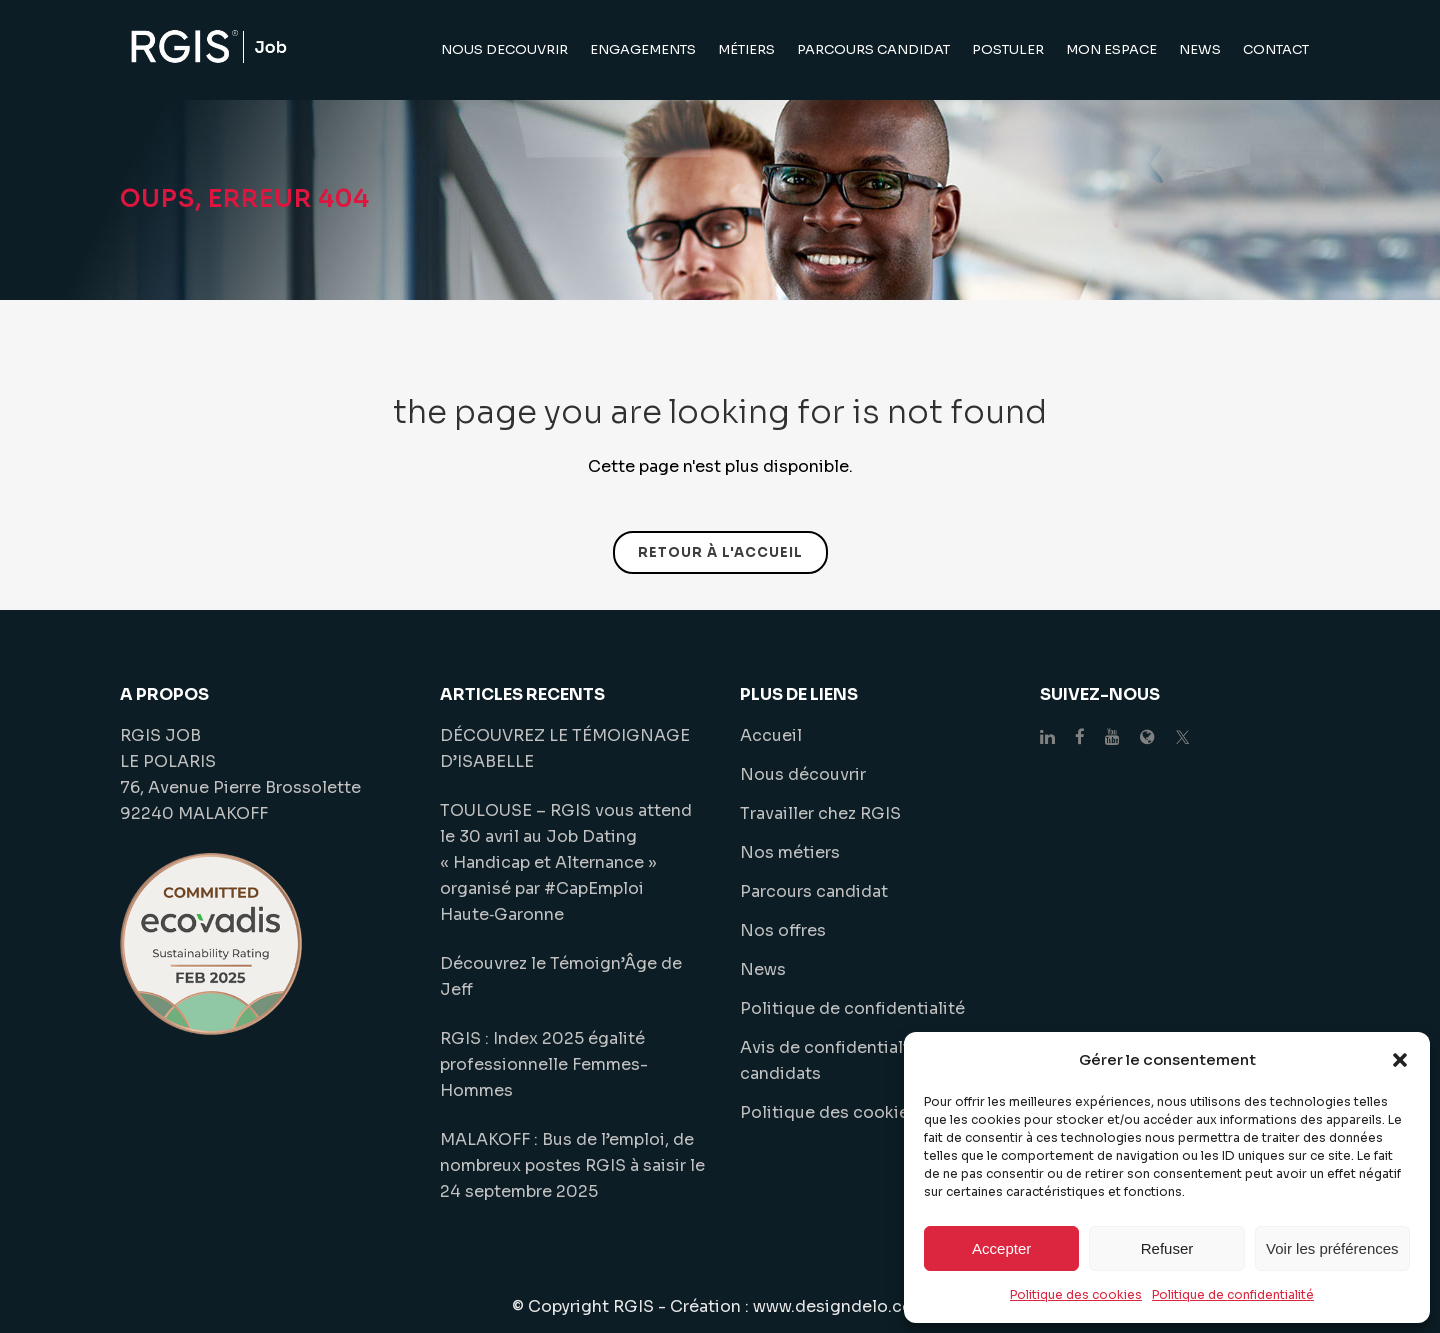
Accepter (1001, 1248)
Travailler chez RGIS (820, 813)
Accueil (771, 735)
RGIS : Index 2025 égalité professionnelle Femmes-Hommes (544, 1064)
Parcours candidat (814, 891)
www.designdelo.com (840, 1306)
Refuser (1167, 1248)
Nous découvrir (803, 774)
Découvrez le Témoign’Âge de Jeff (561, 976)
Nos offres (783, 930)
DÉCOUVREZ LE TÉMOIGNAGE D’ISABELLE (565, 748)
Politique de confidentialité (1233, 1294)
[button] (1400, 1060)
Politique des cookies (1076, 1294)
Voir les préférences (1332, 1248)
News (763, 969)
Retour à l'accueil (720, 552)
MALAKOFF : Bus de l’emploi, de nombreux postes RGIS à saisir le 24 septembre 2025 (572, 1165)
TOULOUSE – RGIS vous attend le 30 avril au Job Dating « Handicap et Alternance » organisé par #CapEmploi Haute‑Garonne (566, 862)
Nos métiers (790, 852)
